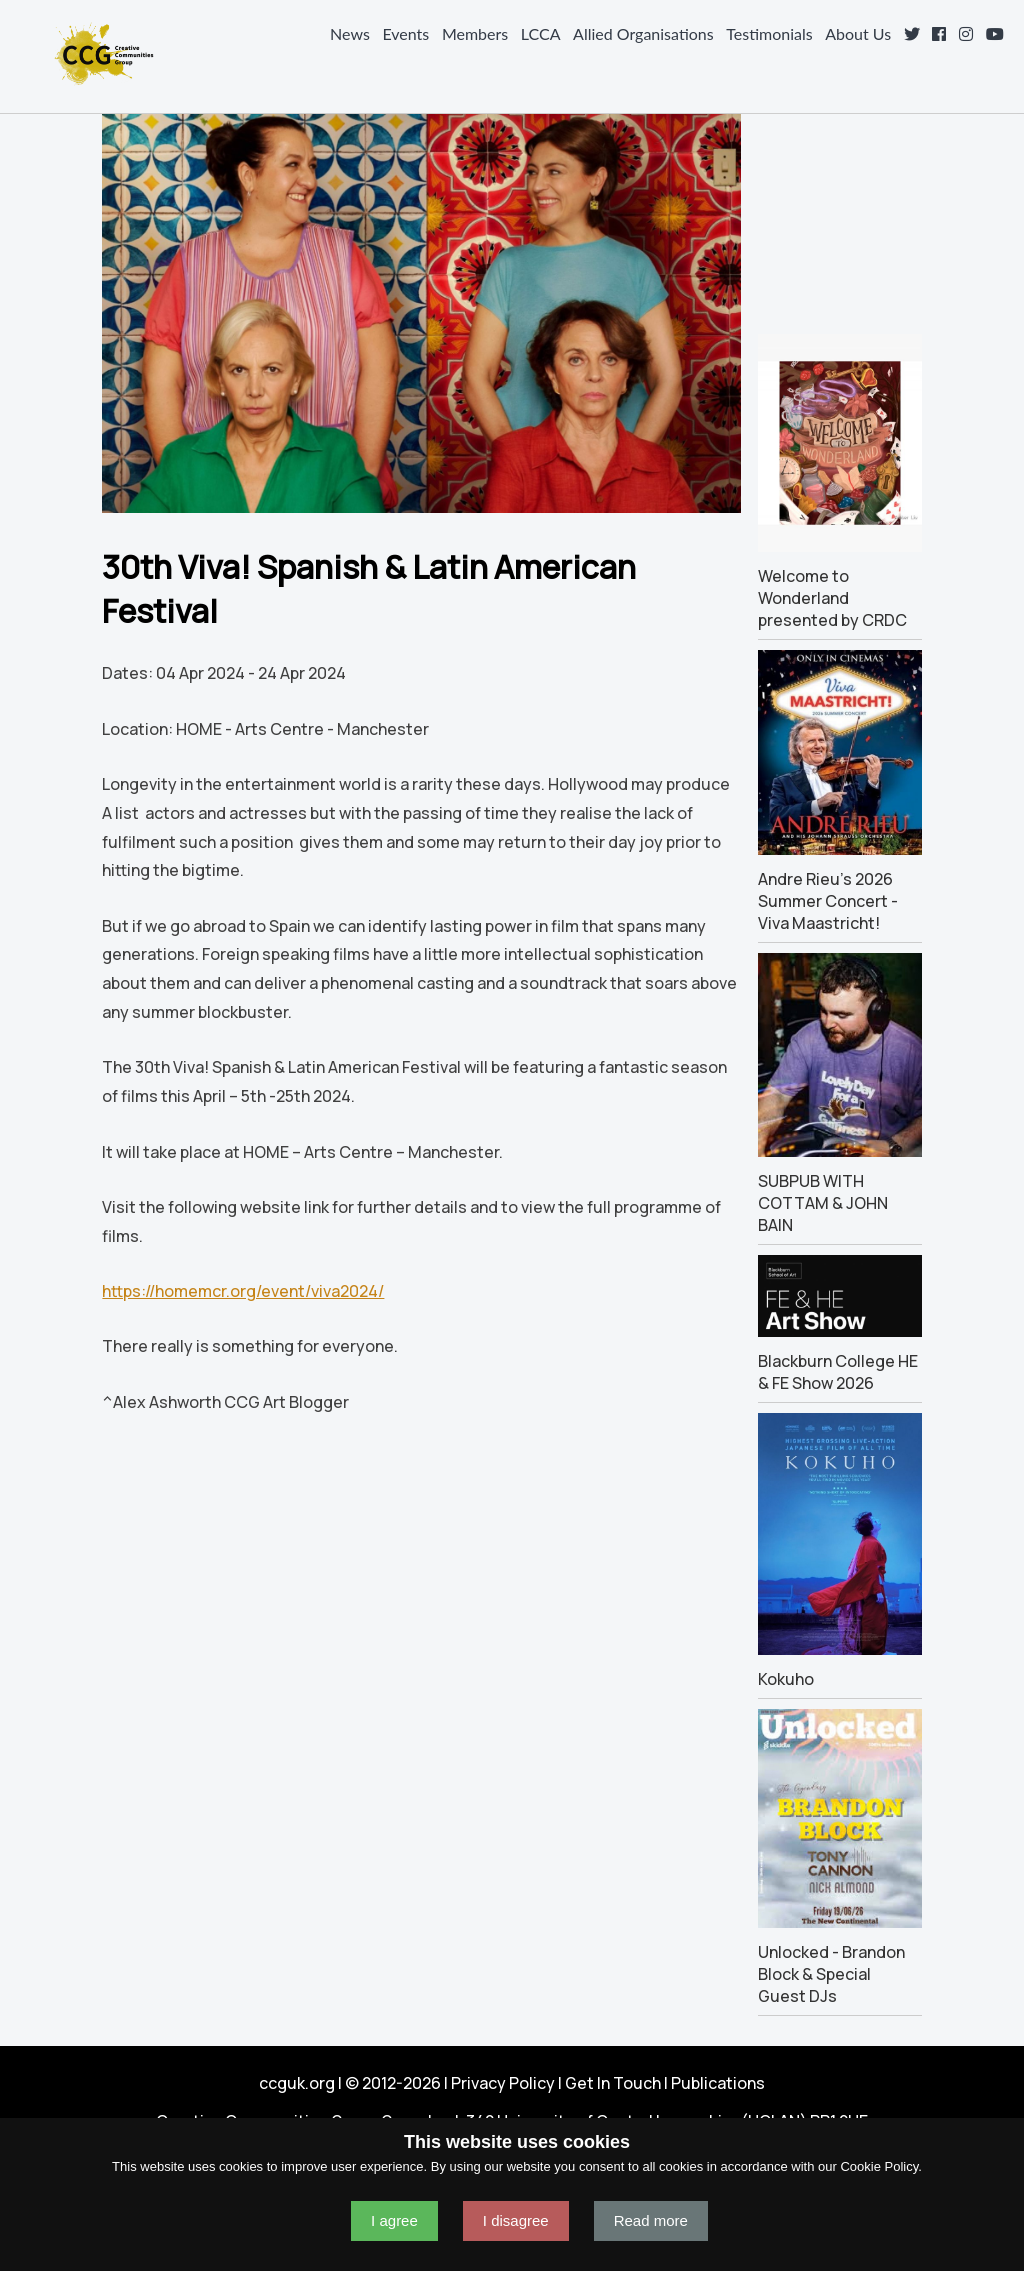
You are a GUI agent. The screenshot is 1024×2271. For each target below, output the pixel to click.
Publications (718, 2083)
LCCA (541, 33)
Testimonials (769, 33)
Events (405, 33)
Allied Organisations (643, 33)
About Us (858, 33)
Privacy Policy (503, 2083)
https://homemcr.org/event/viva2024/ (243, 1291)
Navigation (24, 54)
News (350, 33)
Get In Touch (613, 2083)
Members (475, 33)
